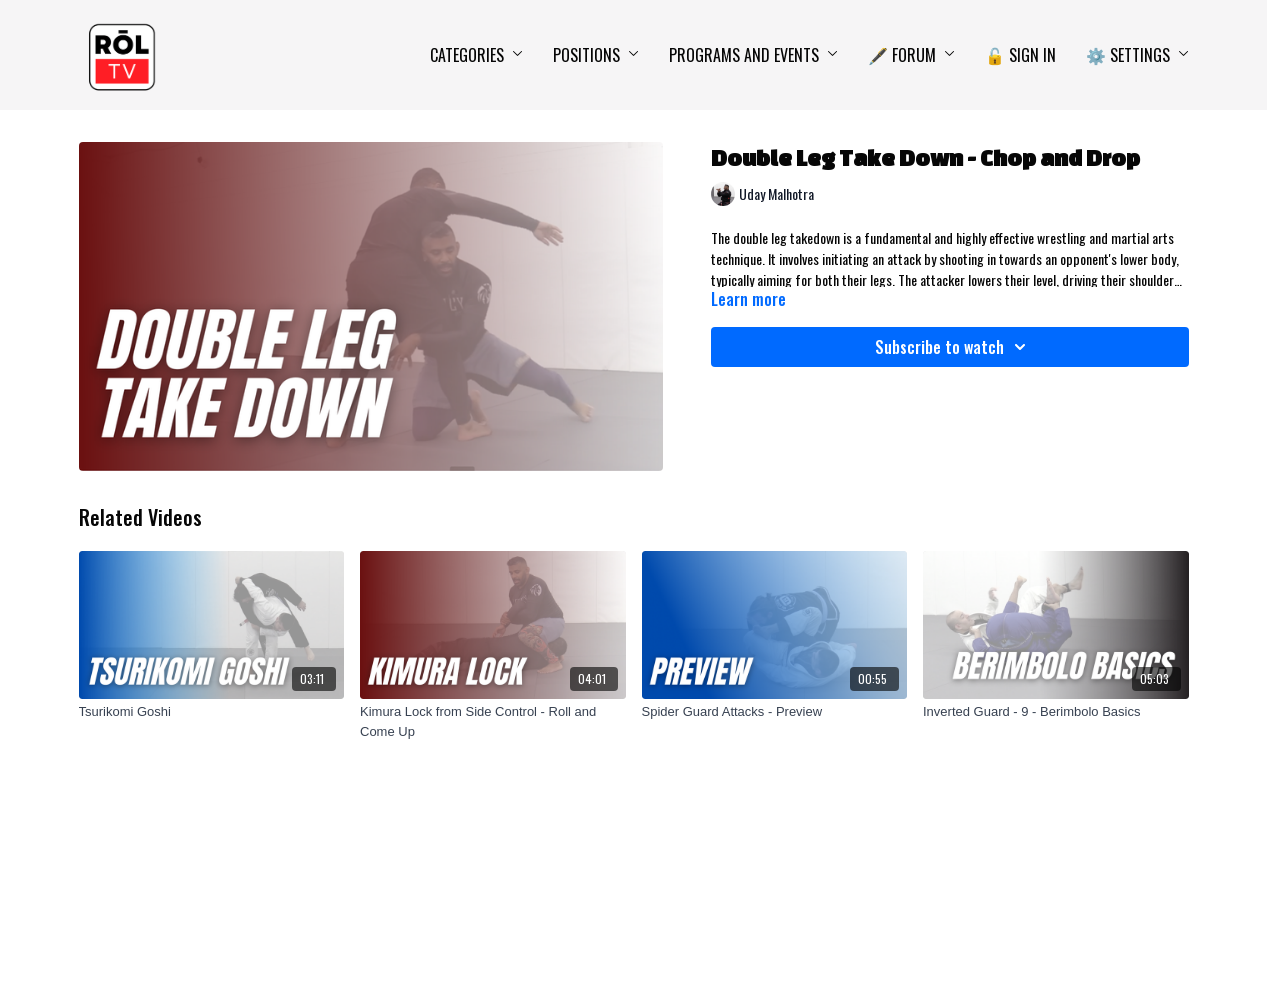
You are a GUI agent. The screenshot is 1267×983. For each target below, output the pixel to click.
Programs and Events (753, 55)
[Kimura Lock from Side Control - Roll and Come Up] (493, 721)
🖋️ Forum (911, 55)
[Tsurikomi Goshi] (212, 712)
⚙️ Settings (1137, 55)
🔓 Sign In (1020, 55)
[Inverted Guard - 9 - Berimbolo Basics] (1056, 712)
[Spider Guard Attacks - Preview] (775, 712)
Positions (596, 55)
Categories (476, 55)
